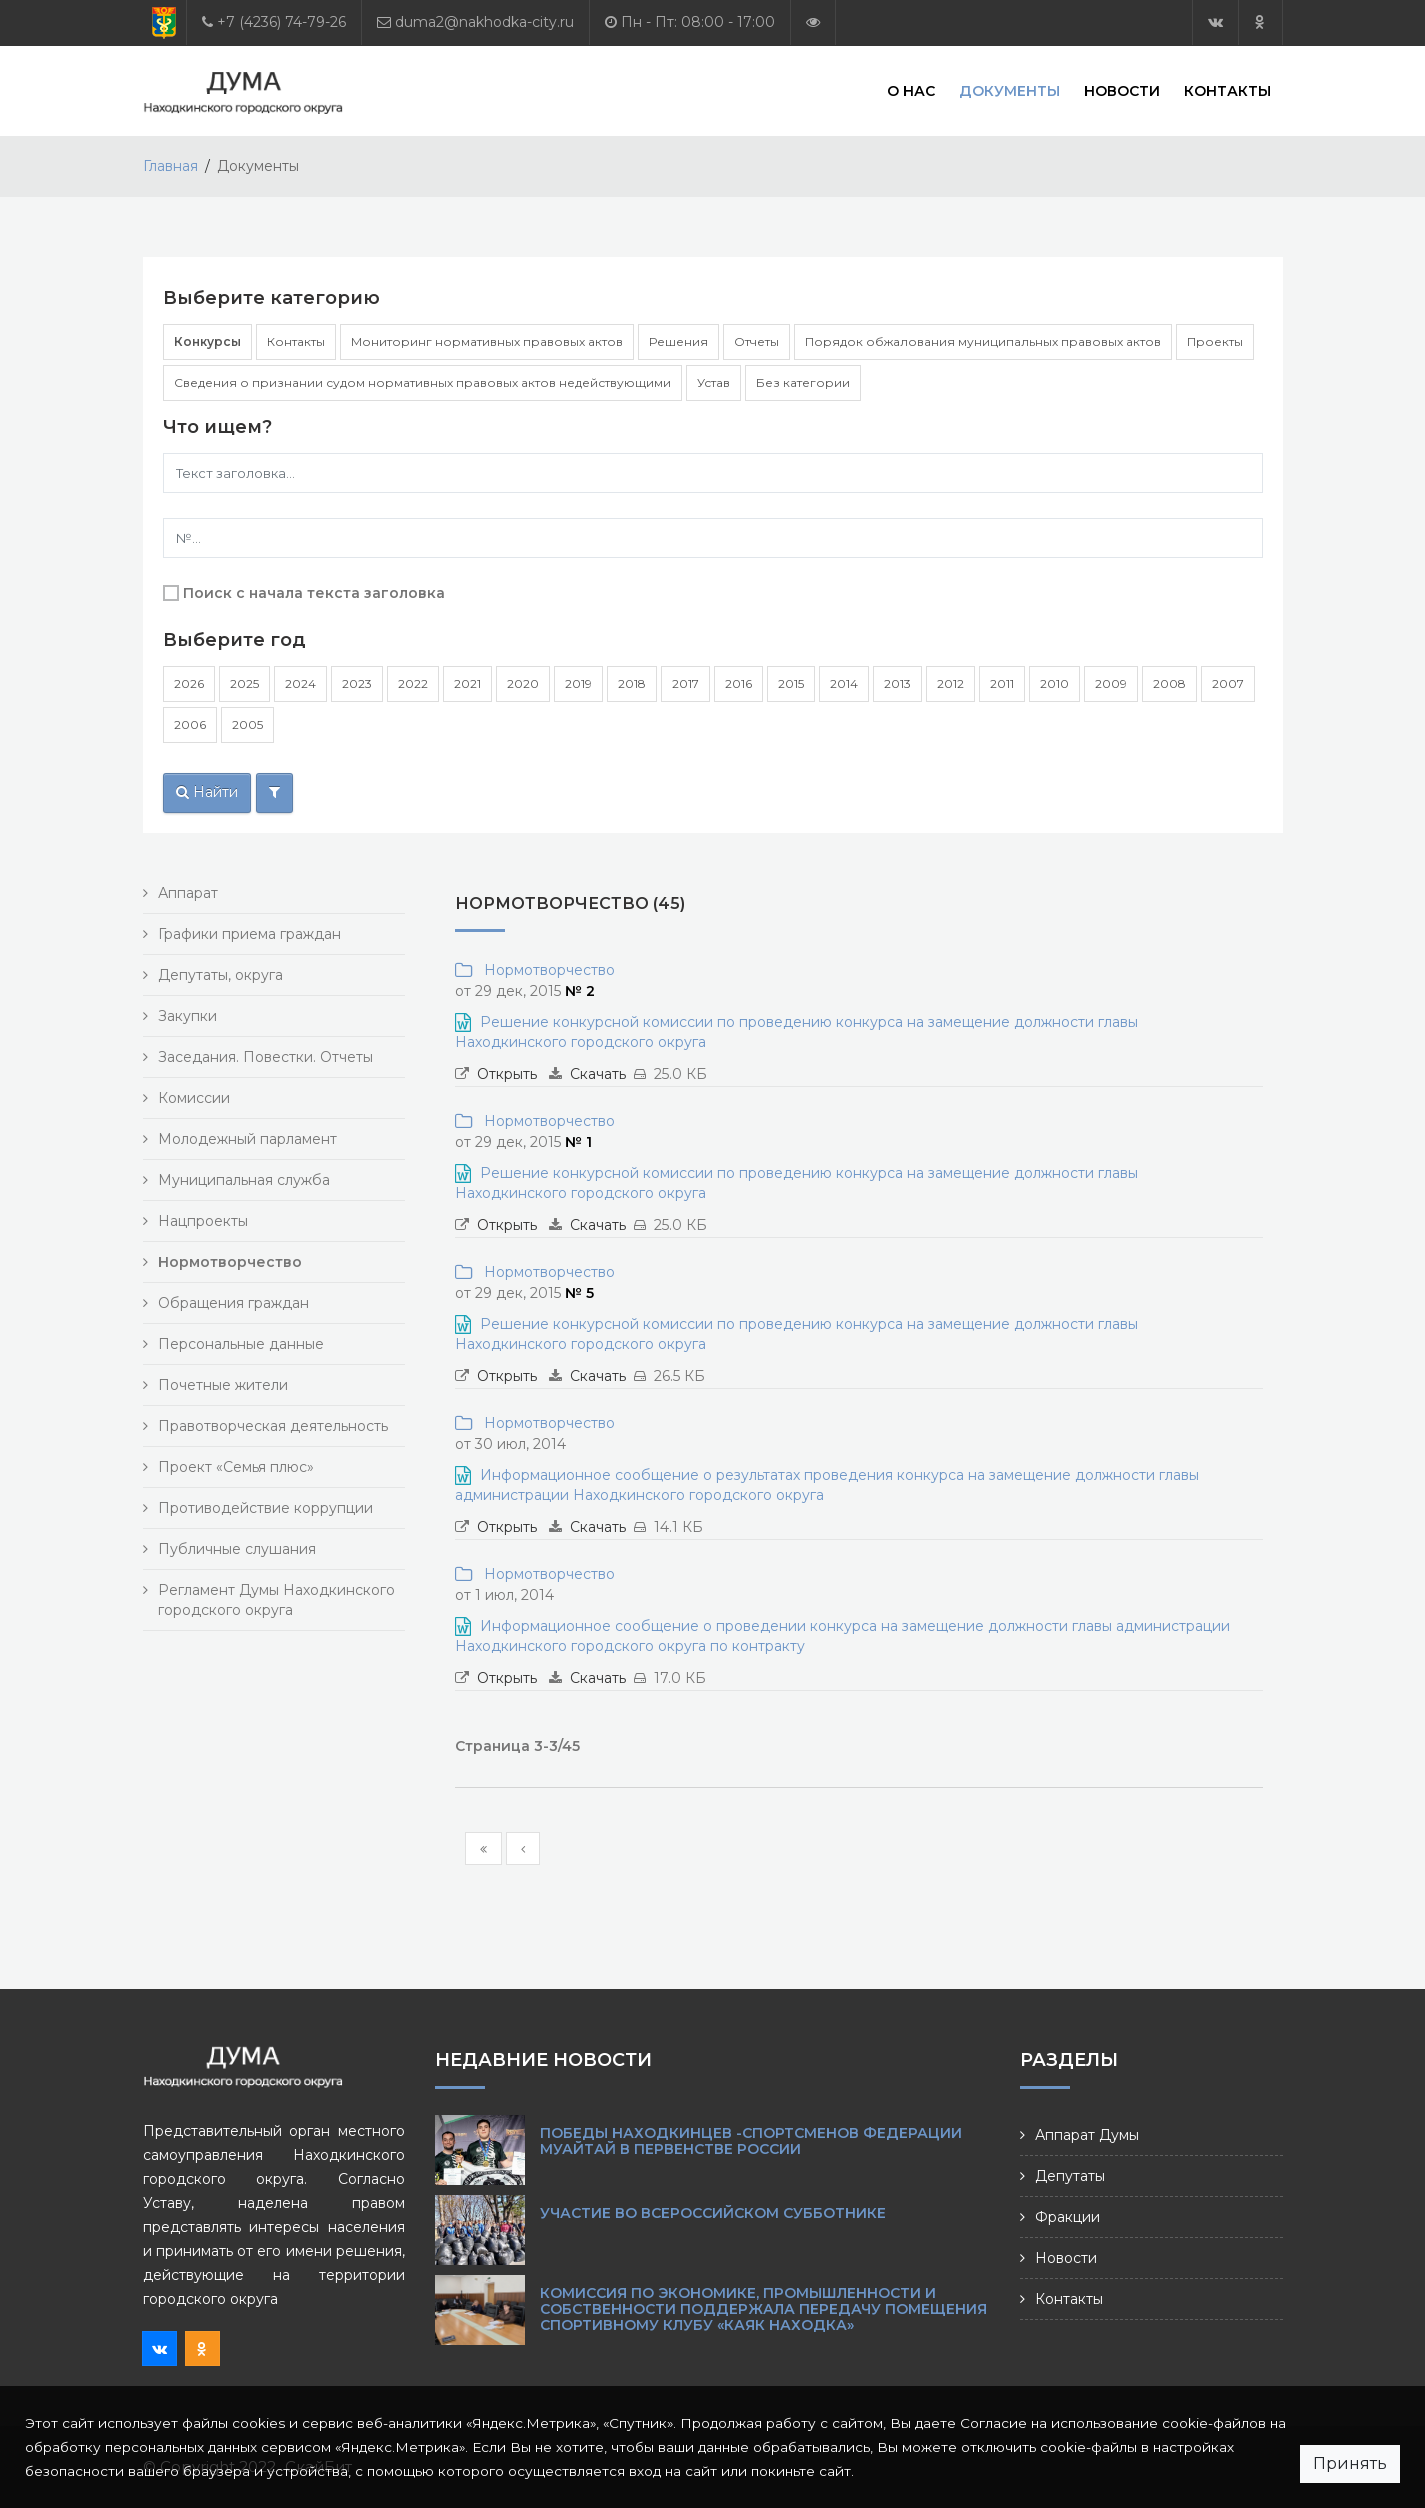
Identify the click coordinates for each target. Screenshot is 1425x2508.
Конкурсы (207, 341)
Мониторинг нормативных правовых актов (487, 341)
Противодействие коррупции (265, 1508)
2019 (578, 683)
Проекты (1215, 341)
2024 (300, 683)
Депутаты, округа (220, 975)
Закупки (187, 1016)
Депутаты (1070, 2176)
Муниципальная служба (244, 1180)
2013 (897, 683)
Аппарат (188, 893)
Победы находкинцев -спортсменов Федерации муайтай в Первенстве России (751, 2141)
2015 (791, 683)
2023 (357, 683)
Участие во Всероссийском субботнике (713, 2213)
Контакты (1227, 90)
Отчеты (756, 341)
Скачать (598, 1074)
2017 (685, 683)
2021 (467, 683)
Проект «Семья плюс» (236, 1467)
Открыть (507, 1074)
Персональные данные (241, 1344)
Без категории (803, 382)
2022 (413, 683)
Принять (1350, 2463)
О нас (911, 90)
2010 (1054, 683)
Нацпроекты (203, 1221)
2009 (1111, 683)
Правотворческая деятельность (273, 1426)
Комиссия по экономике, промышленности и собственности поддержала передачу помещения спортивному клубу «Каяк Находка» (763, 2309)
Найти (207, 792)
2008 (1169, 683)
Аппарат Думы (1087, 2135)
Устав (713, 382)
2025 (244, 683)
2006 (190, 724)
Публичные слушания (237, 1549)
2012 (950, 683)
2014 (844, 683)
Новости (1122, 90)
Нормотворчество (545, 970)
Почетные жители (223, 1385)
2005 (247, 724)
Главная (170, 166)
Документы (1009, 90)
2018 (632, 683)
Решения (678, 341)
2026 (189, 683)
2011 (1002, 683)
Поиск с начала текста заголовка (314, 593)
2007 (1228, 683)
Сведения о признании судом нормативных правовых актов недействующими (422, 382)
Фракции (1067, 2217)
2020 (523, 683)
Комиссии (194, 1098)
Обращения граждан (233, 1303)
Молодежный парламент (247, 1139)
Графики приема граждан (249, 934)
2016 (738, 683)
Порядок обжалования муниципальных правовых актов (983, 341)
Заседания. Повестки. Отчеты (265, 1057)
